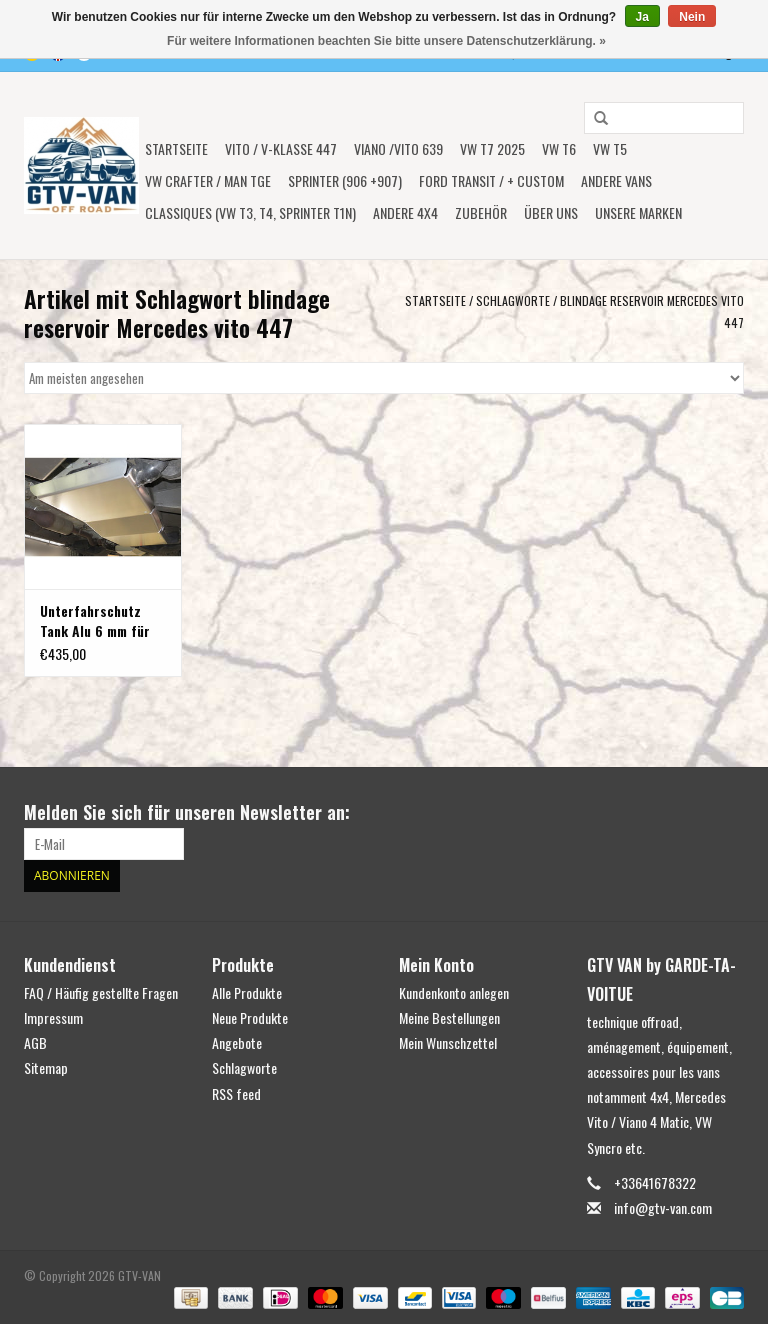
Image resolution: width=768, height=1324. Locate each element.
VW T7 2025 (492, 148)
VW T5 (610, 148)
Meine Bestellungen (449, 1017)
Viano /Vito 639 (398, 148)
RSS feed (236, 1093)
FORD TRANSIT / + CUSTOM (491, 180)
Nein (692, 17)
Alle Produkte (247, 992)
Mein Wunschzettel (448, 1042)
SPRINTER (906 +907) (345, 180)
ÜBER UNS (551, 212)
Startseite (176, 148)
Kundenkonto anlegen (454, 992)
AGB (35, 1042)
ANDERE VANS (616, 180)
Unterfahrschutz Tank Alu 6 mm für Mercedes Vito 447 (97, 621)
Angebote (237, 1042)
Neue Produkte (250, 1017)
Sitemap (46, 1067)
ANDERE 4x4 (405, 212)
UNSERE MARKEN (638, 212)
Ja (642, 17)
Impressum (53, 1017)
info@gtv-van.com (663, 1207)
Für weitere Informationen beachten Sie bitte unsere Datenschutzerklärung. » (386, 41)
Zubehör (481, 212)
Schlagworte (513, 300)
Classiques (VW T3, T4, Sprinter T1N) (250, 212)
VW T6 (559, 148)
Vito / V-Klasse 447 (281, 148)
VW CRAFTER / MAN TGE (208, 180)
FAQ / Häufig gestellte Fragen (101, 992)
